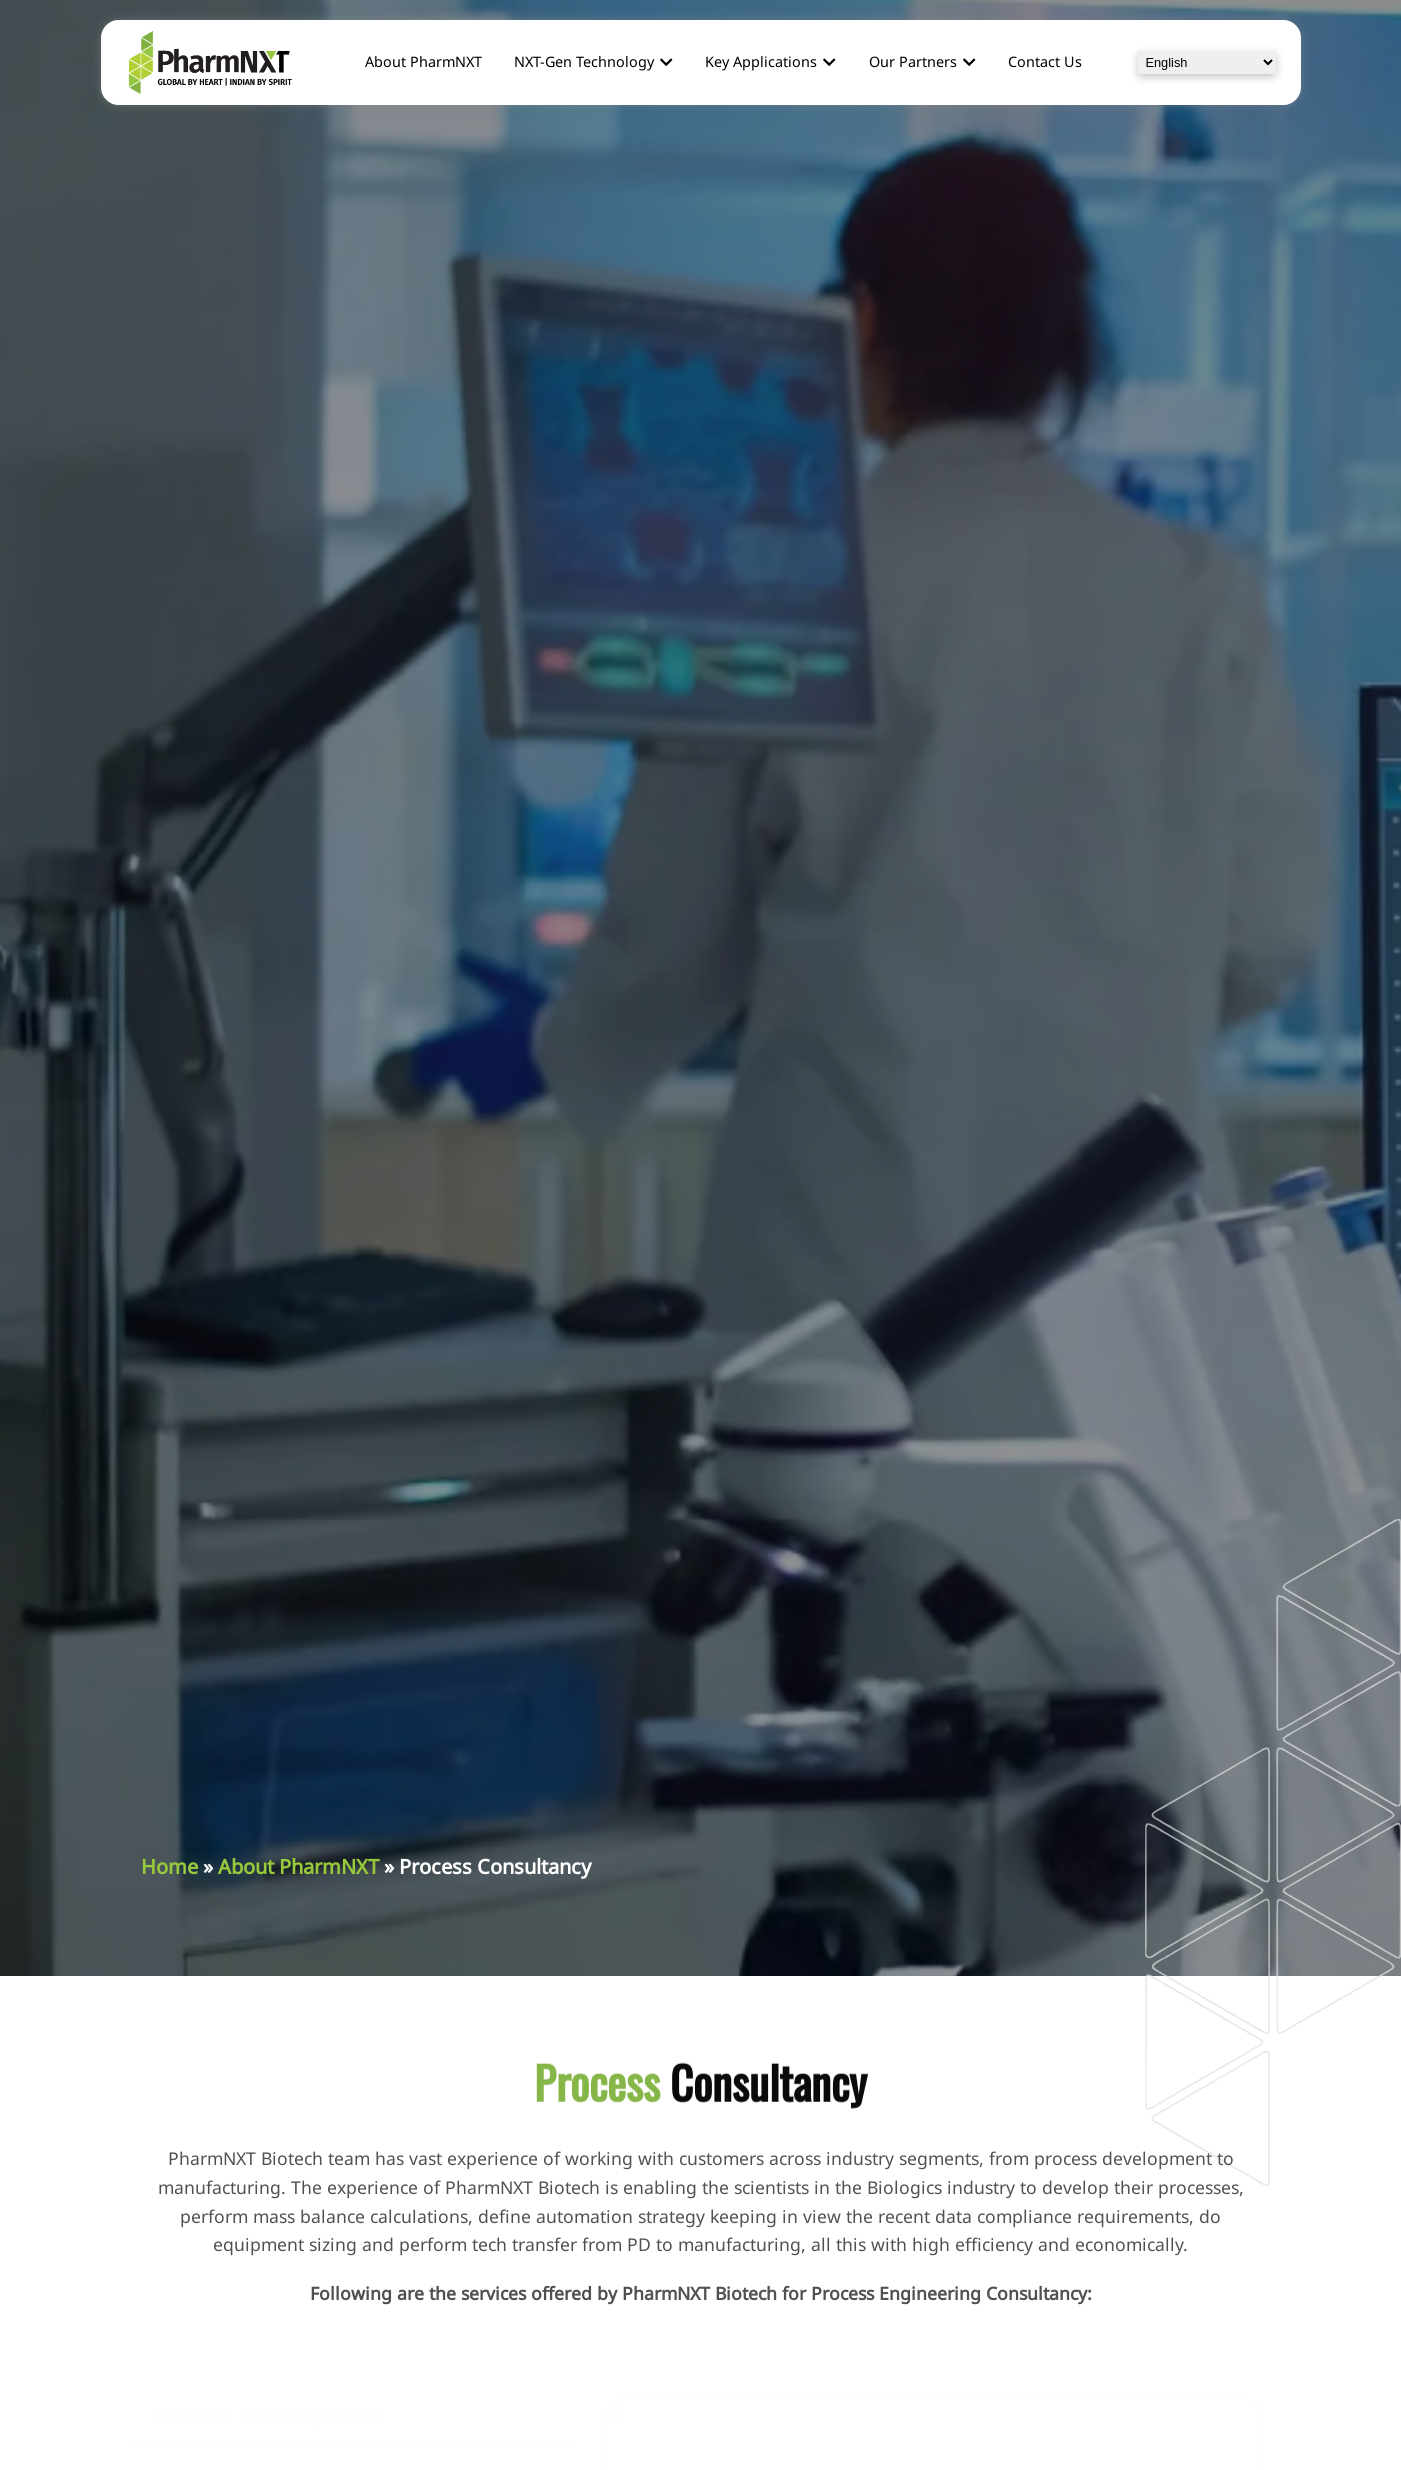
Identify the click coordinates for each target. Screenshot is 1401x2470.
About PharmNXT (298, 1866)
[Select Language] (1207, 62)
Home (169, 1866)
